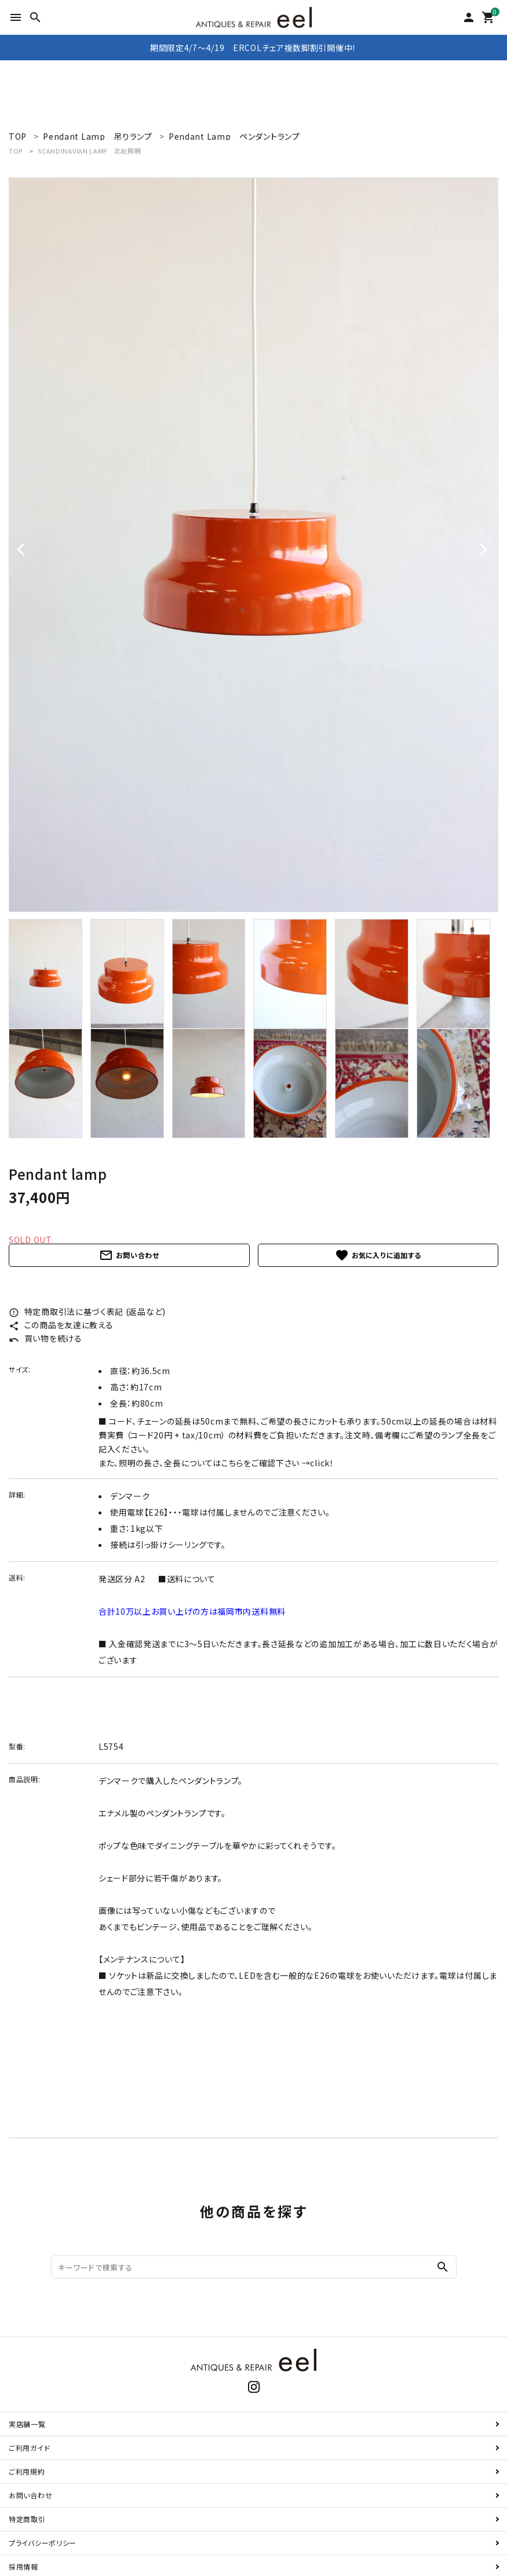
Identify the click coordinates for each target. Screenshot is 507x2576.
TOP (16, 150)
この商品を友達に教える (61, 1325)
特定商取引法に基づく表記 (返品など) (87, 1311)
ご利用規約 (27, 2471)
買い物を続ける (45, 1338)
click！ (322, 1463)
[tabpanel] (253, 544)
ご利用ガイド (29, 2448)
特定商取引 (27, 2519)
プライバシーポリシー (42, 2543)
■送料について (187, 1579)
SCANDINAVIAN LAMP (89, 150)
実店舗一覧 (27, 2424)
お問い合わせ (129, 1255)
